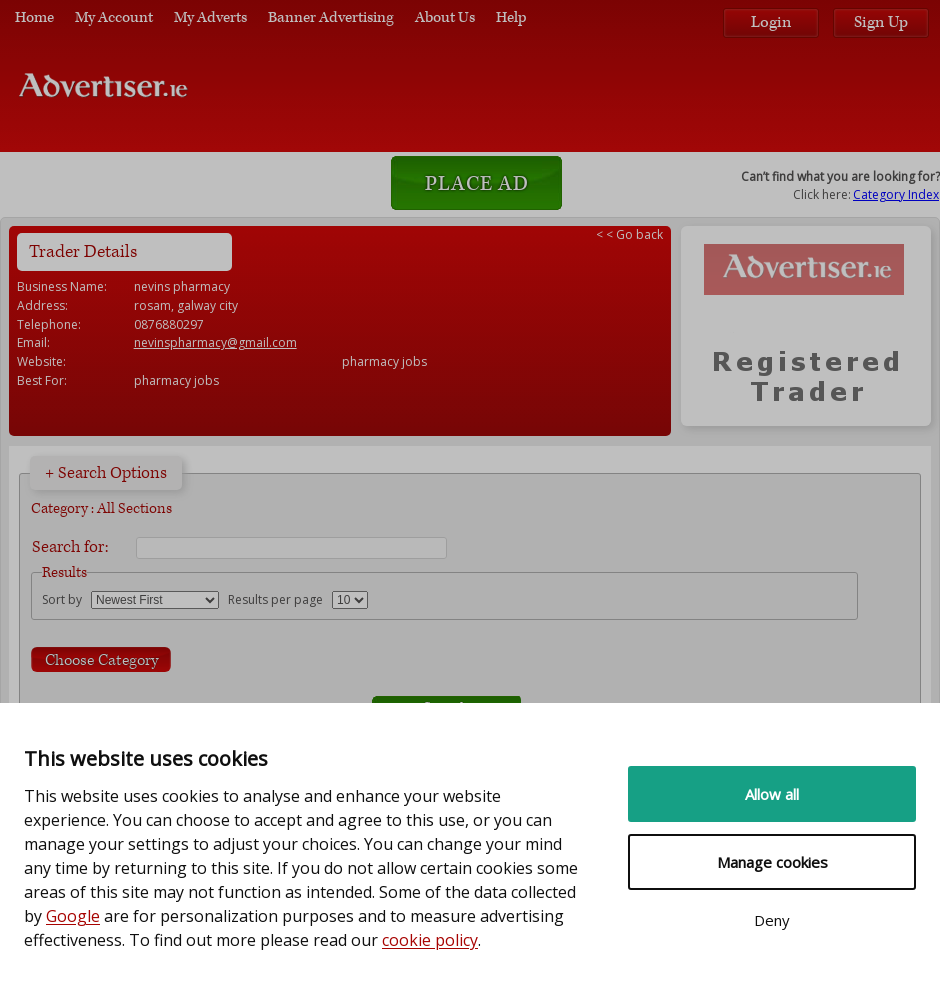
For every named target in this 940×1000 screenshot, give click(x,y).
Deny (772, 920)
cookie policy (430, 940)
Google (73, 916)
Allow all (772, 794)
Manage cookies (772, 862)
